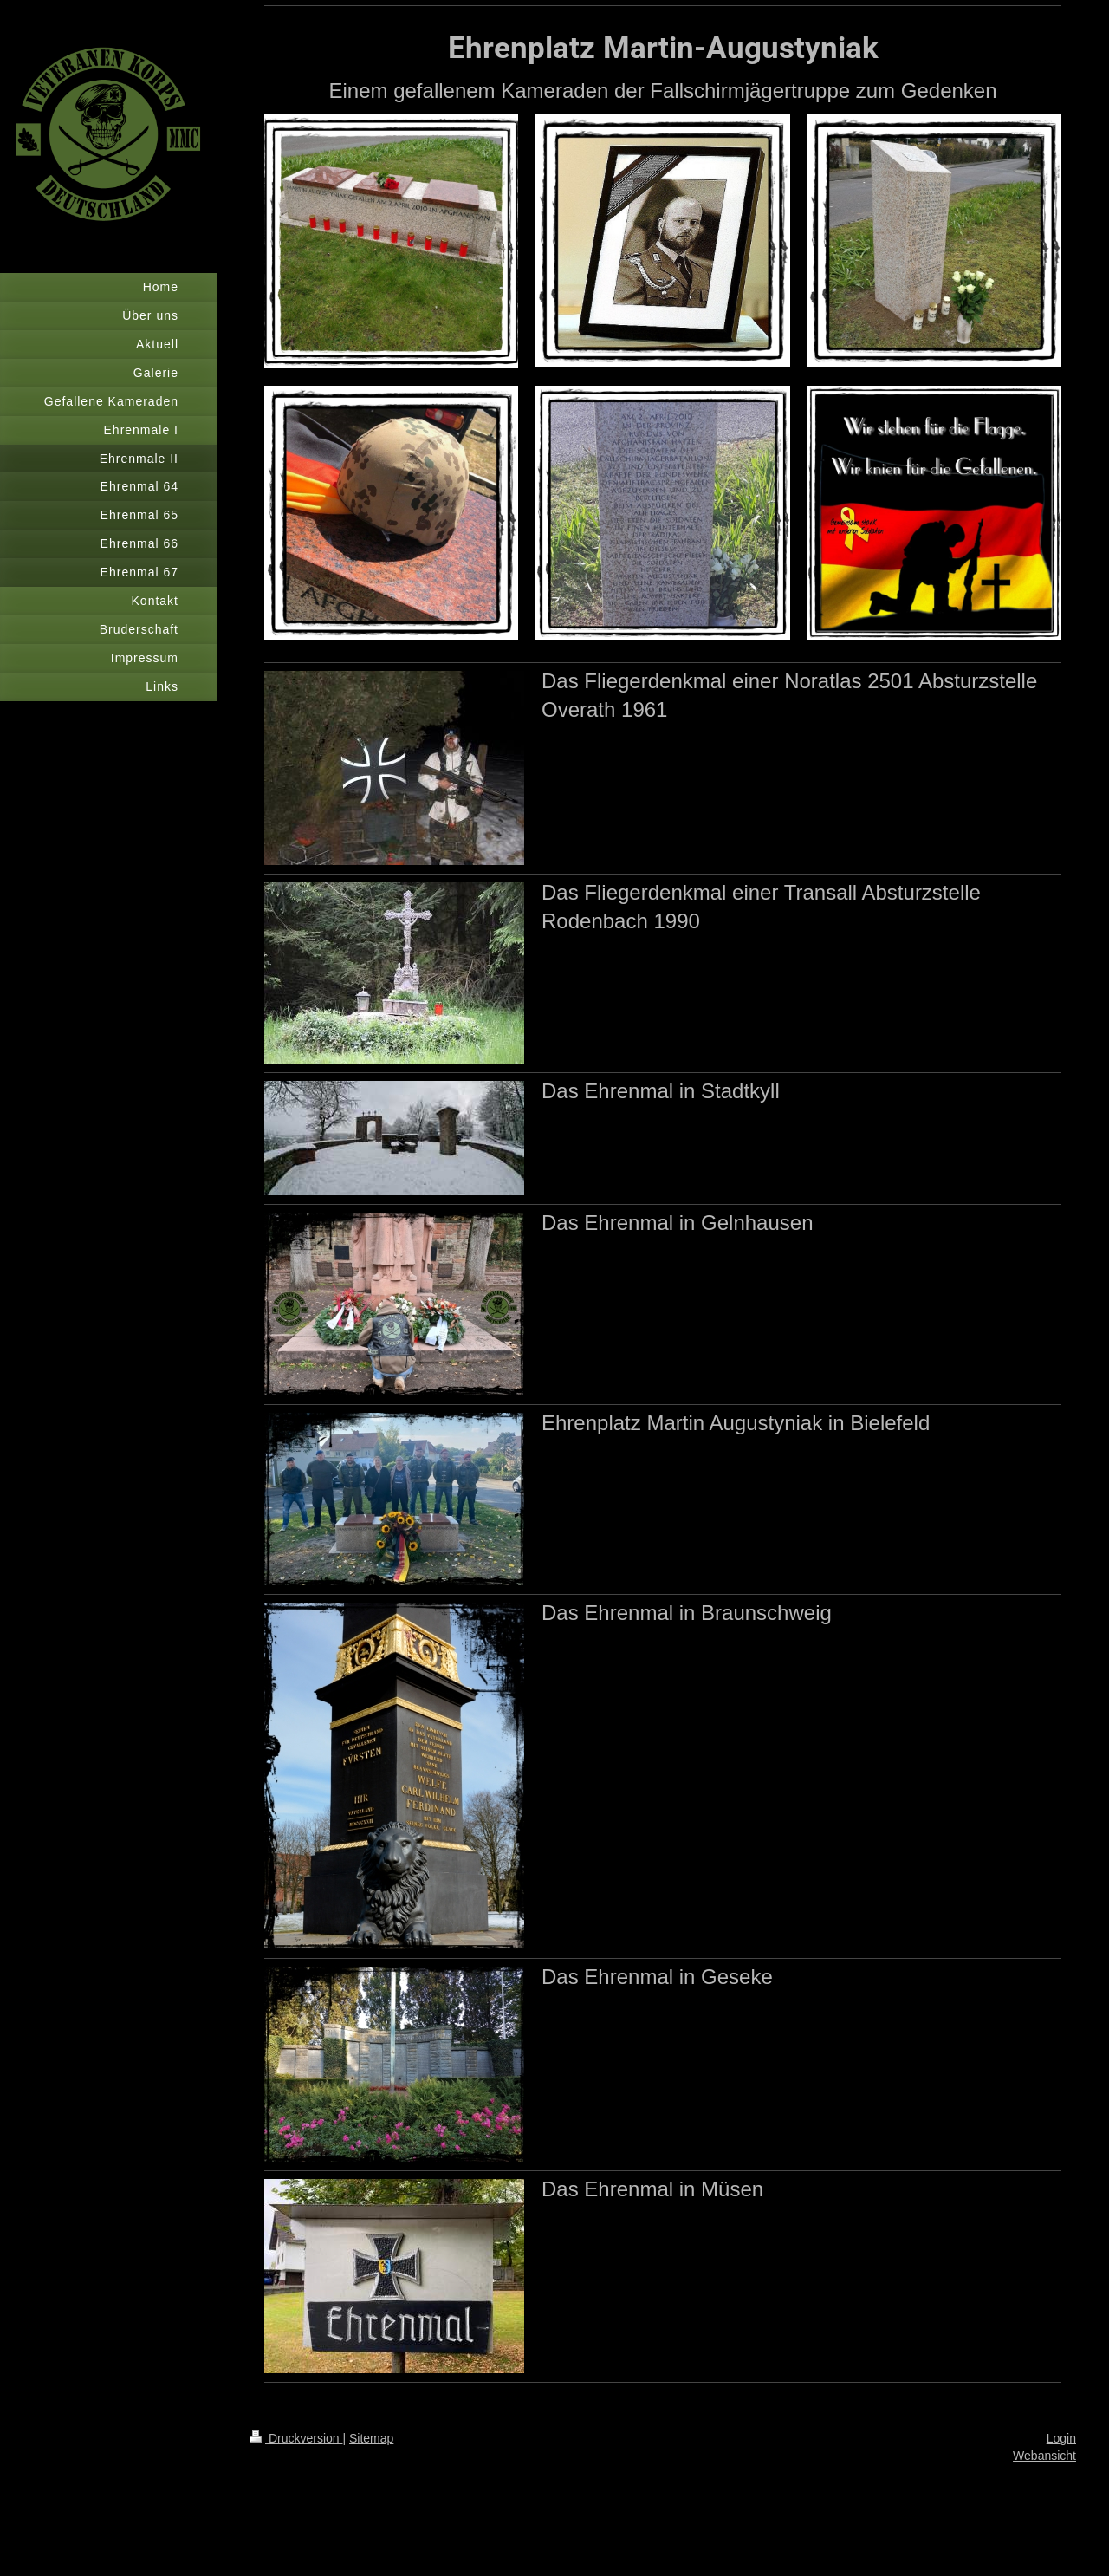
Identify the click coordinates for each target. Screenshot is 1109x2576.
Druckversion (296, 2438)
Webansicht (1044, 2455)
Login (1061, 2438)
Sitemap (371, 2438)
